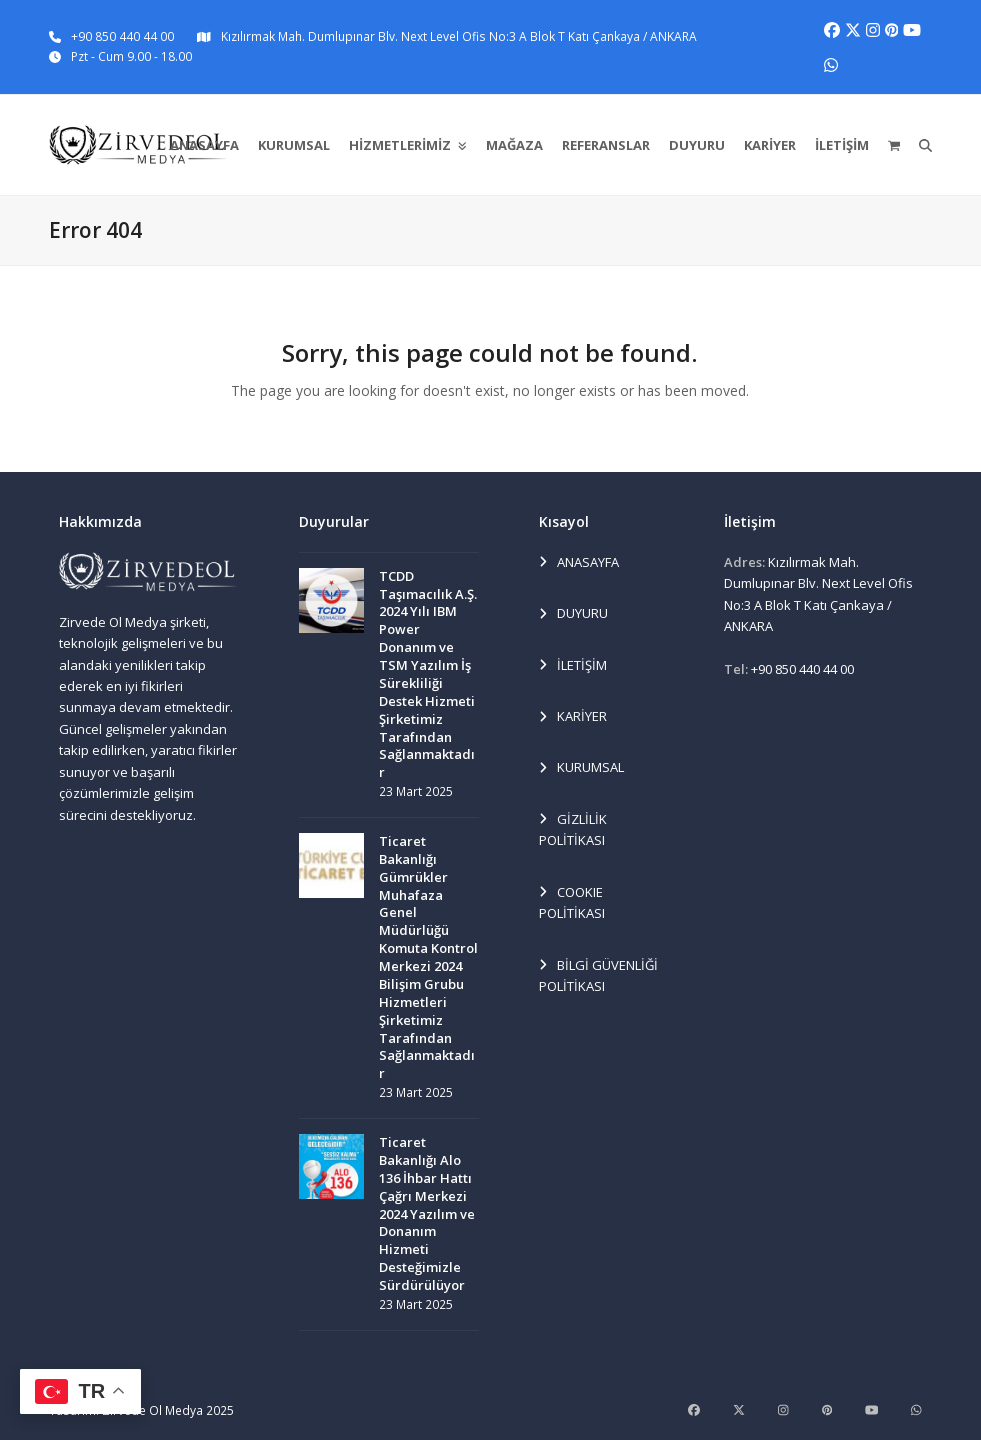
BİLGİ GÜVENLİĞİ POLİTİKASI (598, 975)
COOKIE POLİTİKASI (572, 902)
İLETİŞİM (573, 666)
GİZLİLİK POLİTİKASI (573, 829)
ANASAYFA (579, 563)
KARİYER (573, 717)
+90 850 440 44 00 (122, 36)
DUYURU (573, 614)
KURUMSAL (581, 768)
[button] (894, 145)
